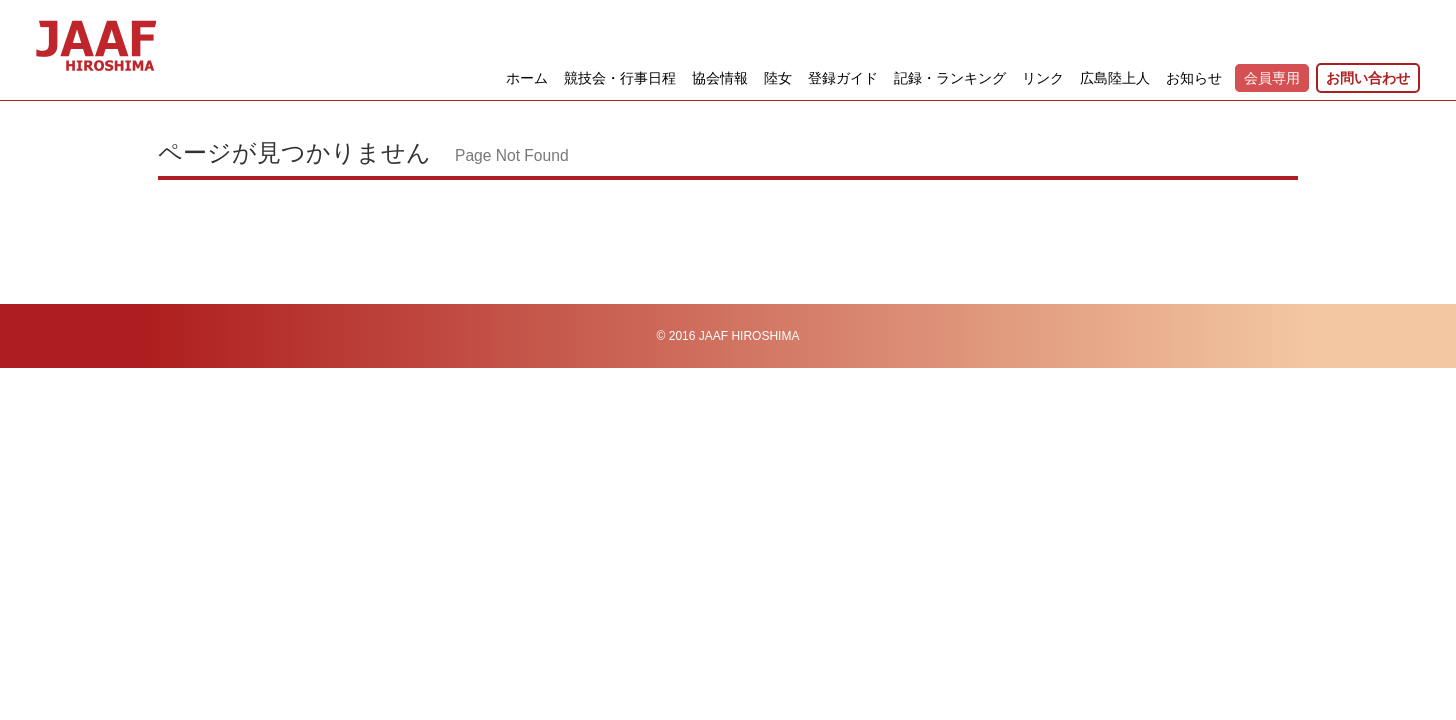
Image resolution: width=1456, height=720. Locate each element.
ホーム (527, 78)
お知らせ (1194, 78)
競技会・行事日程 (620, 78)
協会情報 (720, 78)
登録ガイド (843, 78)
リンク (1043, 78)
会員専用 (1272, 78)
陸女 (778, 78)
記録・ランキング (950, 78)
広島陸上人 (1115, 78)
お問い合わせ (1368, 78)
